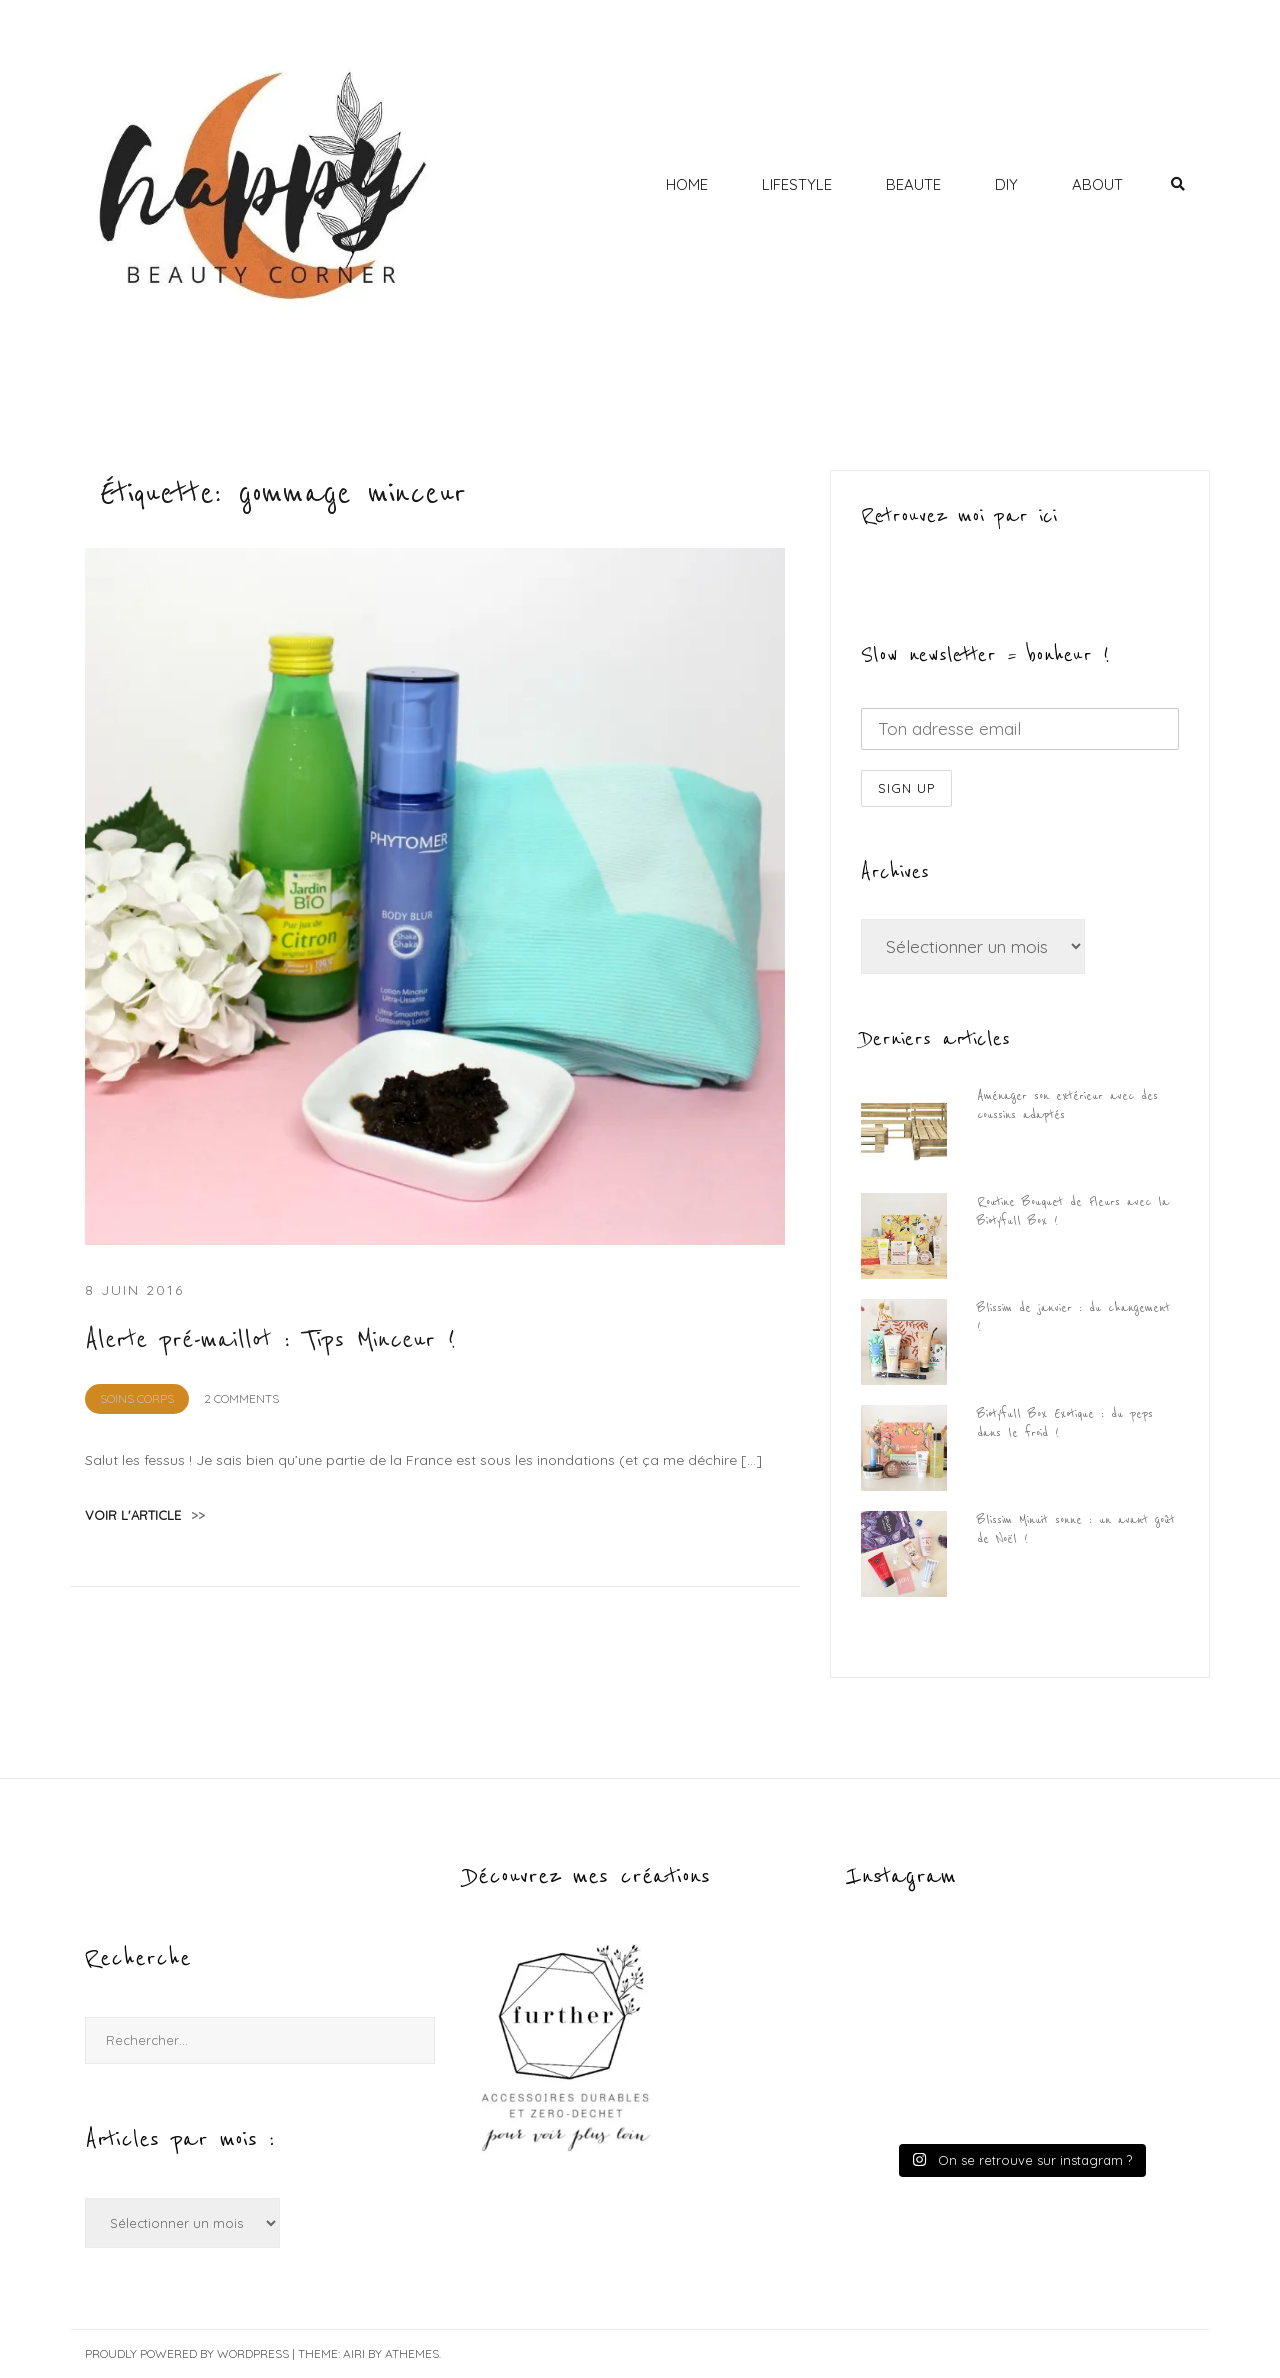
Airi (354, 2353)
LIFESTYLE (797, 184)
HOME (687, 184)
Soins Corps (137, 1398)
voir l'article (145, 1515)
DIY (1006, 184)
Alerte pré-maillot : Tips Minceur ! (270, 1340)
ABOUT (1097, 184)
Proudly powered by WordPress (187, 2353)
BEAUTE (913, 184)
